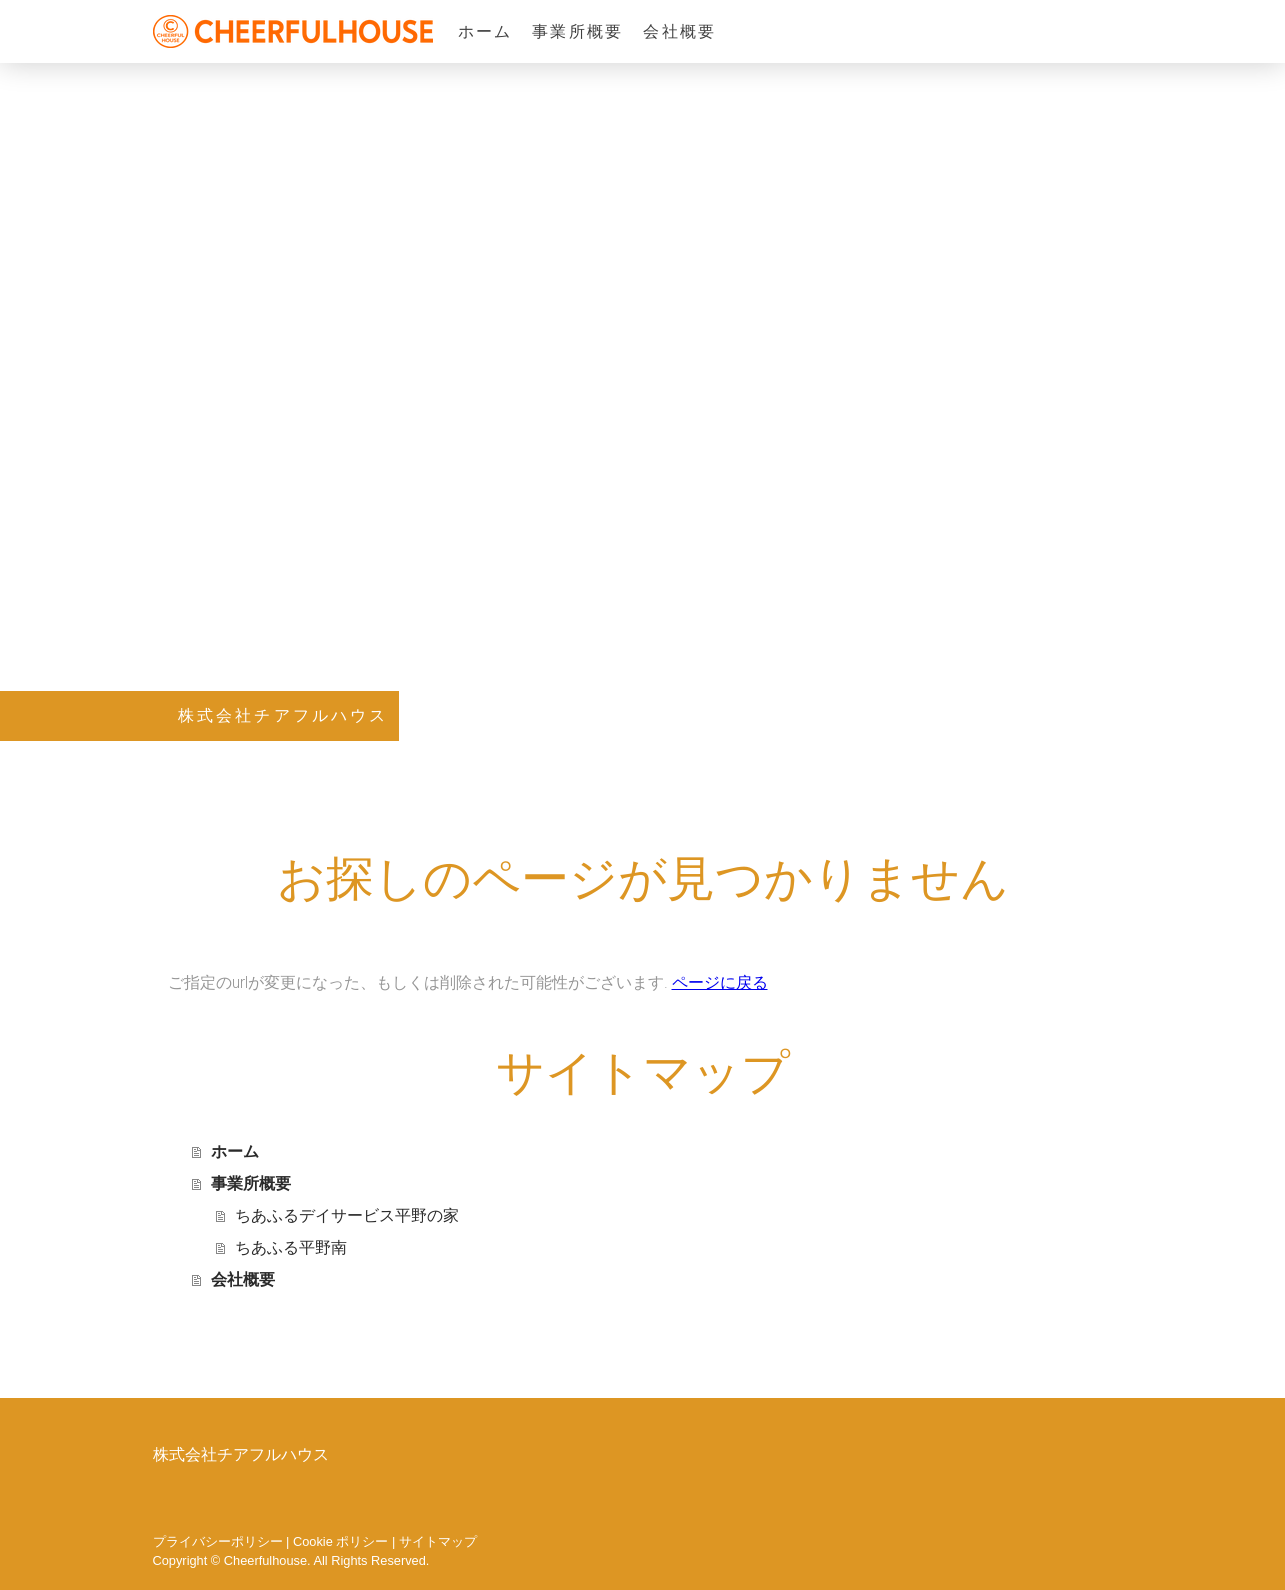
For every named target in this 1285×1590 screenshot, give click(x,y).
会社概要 (679, 31)
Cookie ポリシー (340, 1541)
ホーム (485, 31)
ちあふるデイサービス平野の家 (347, 1215)
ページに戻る (720, 982)
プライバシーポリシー (218, 1541)
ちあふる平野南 (291, 1247)
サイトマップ (438, 1541)
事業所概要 (577, 31)
